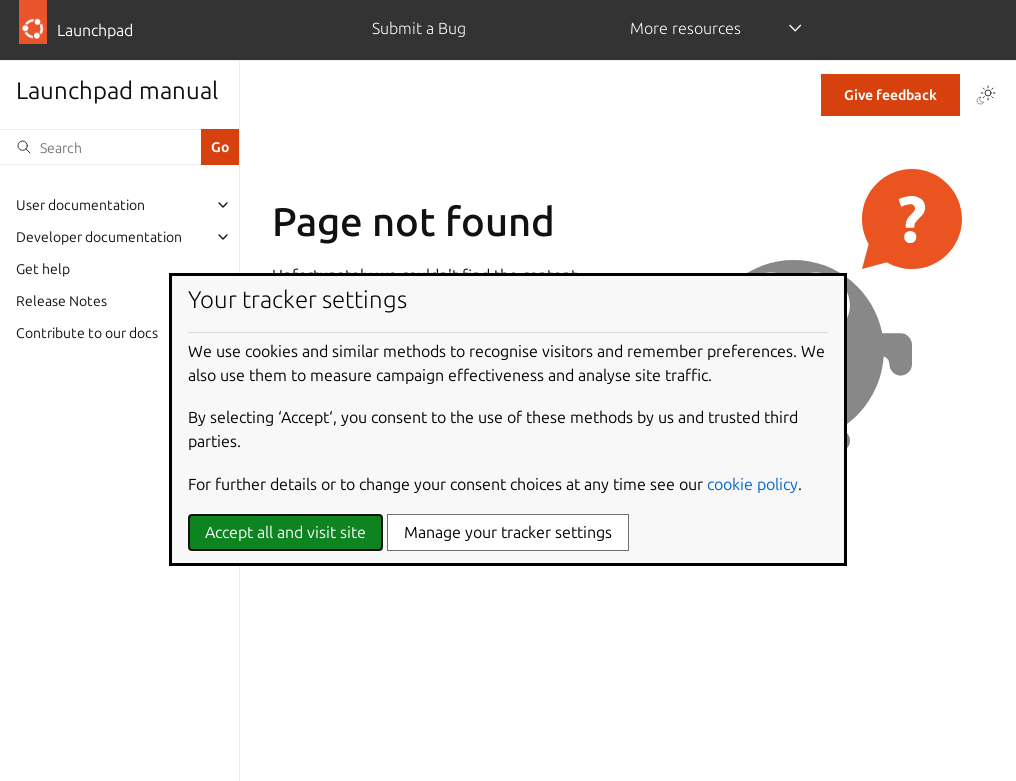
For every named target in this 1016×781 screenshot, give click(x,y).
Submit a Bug (419, 28)
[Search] (100, 147)
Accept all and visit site (285, 532)
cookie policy (752, 484)
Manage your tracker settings (508, 532)
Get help (43, 269)
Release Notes (61, 301)
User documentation (80, 205)
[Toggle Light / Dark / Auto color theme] (986, 95)
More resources (685, 28)
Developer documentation (99, 237)
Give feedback (890, 95)
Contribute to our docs (87, 333)
